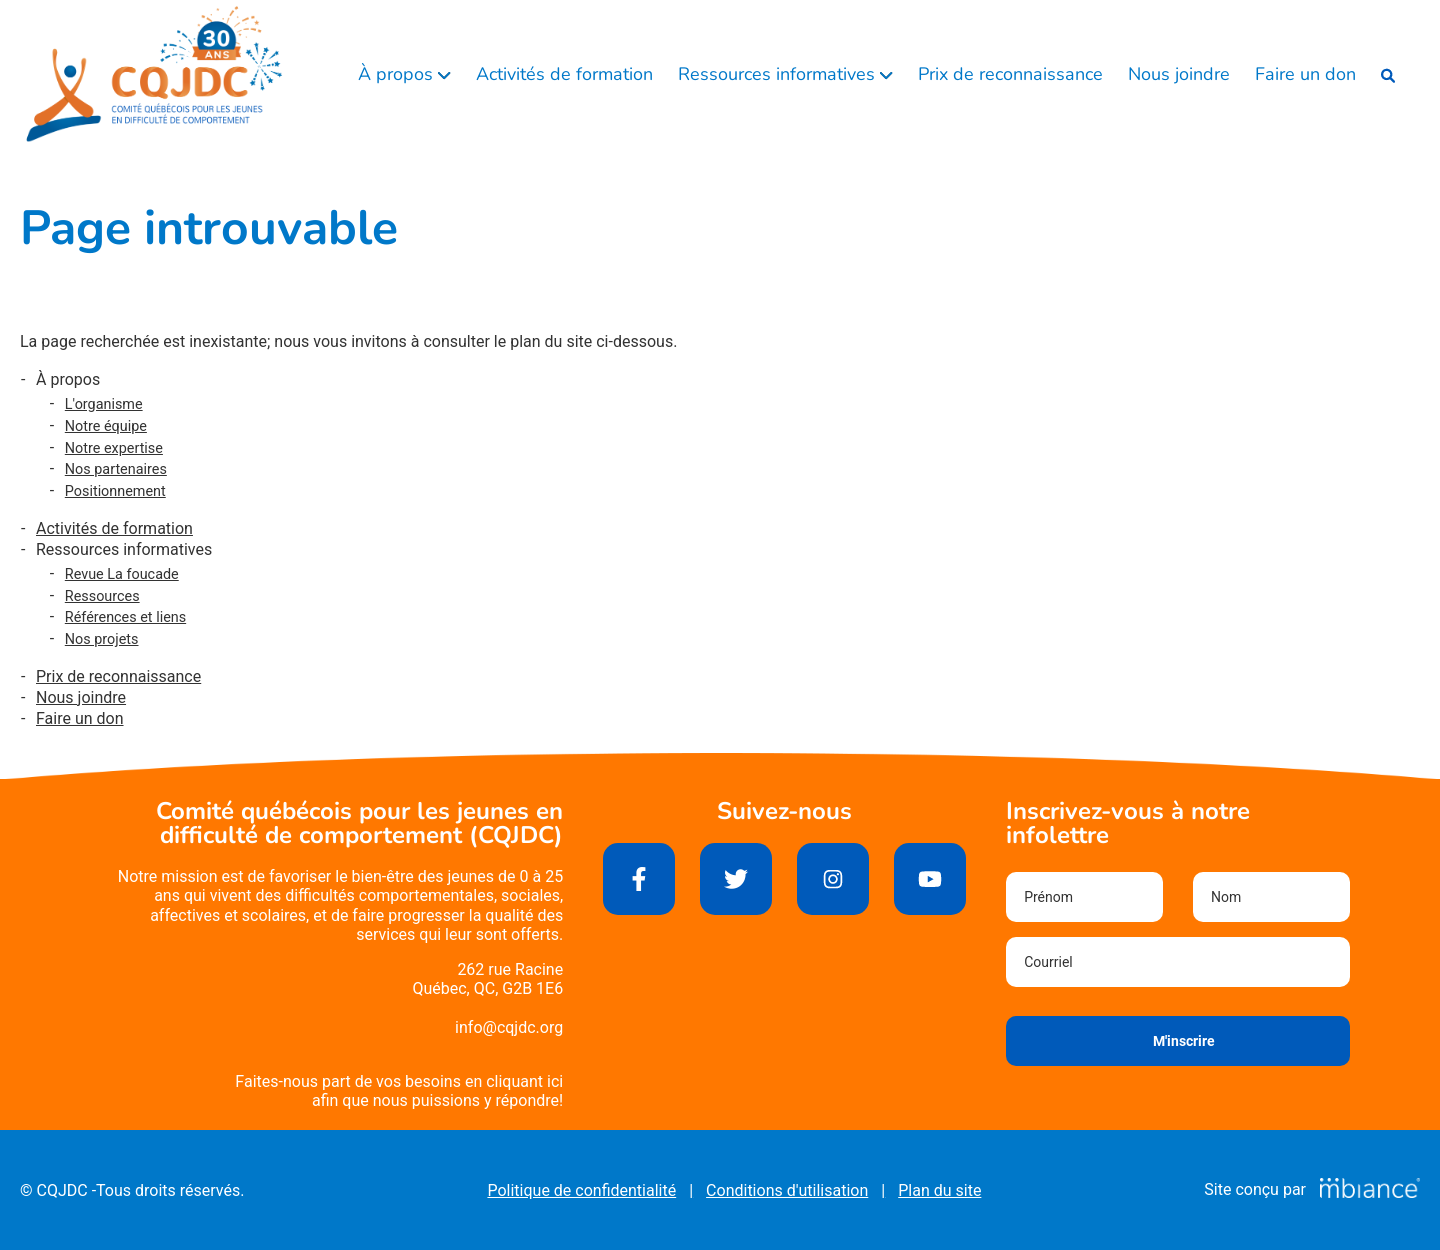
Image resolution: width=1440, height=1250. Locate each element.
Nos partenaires (116, 469)
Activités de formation (564, 74)
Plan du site (939, 1190)
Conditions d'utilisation (787, 1190)
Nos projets (102, 639)
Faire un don (1305, 74)
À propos (398, 74)
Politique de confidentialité (581, 1190)
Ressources (102, 596)
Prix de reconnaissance (1010, 74)
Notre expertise (114, 448)
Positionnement (115, 491)
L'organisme (104, 404)
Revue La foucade (122, 574)
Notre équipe (106, 426)
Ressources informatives (779, 74)
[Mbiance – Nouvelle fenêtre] (1370, 1189)
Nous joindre (1179, 74)
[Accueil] (155, 75)
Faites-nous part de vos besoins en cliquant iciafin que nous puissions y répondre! (399, 1091)
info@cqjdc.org (509, 1027)
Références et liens (125, 617)
